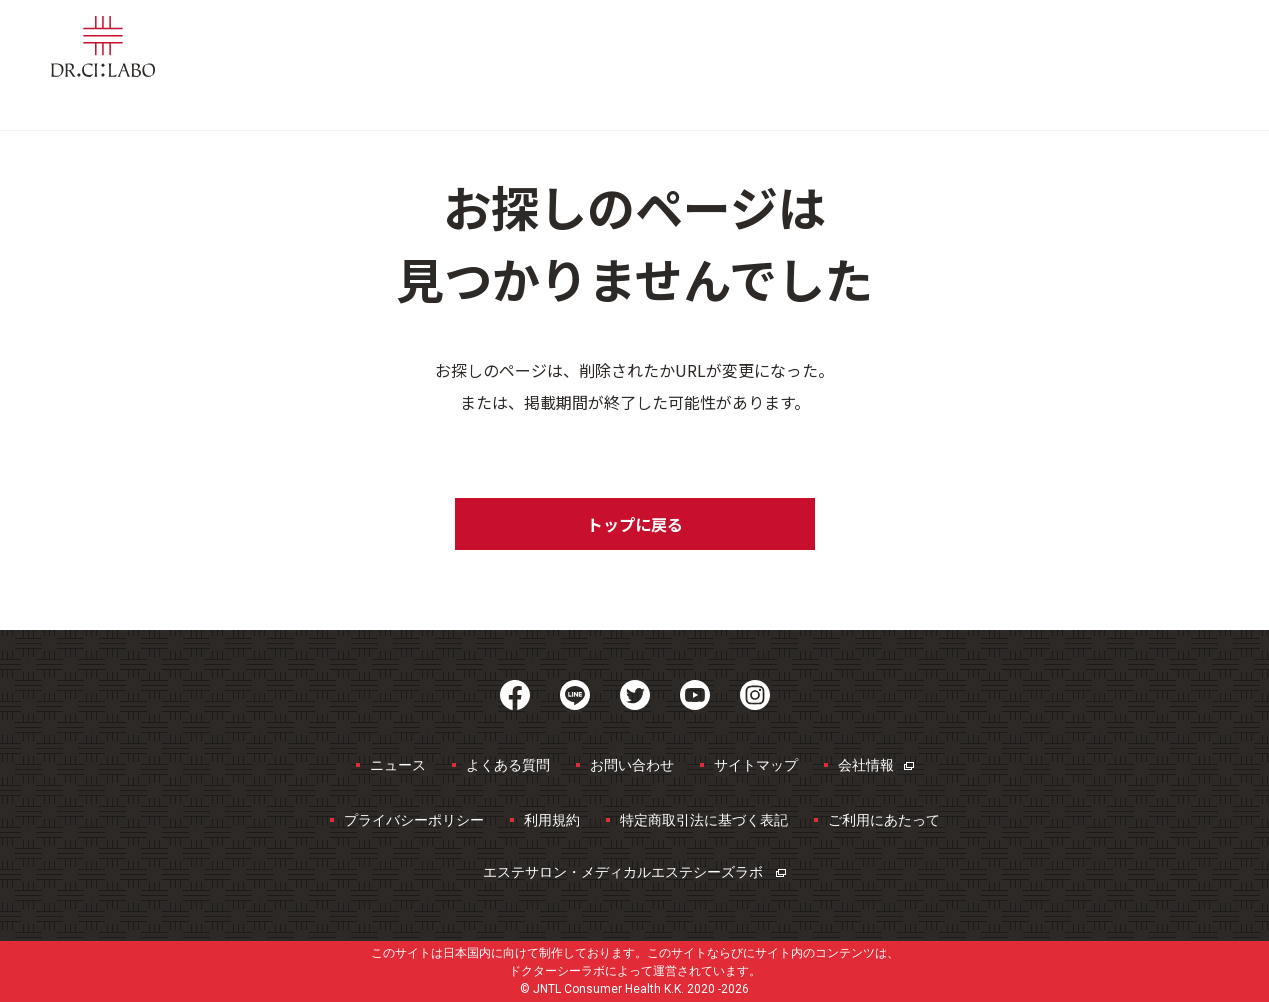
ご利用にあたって (884, 820)
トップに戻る (635, 524)
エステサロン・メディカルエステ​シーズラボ (634, 872)
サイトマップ (756, 765)
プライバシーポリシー (414, 820)
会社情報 (876, 765)
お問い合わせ (632, 765)
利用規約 (552, 820)
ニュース (398, 765)
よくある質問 (508, 765)
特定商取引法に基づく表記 (704, 820)
